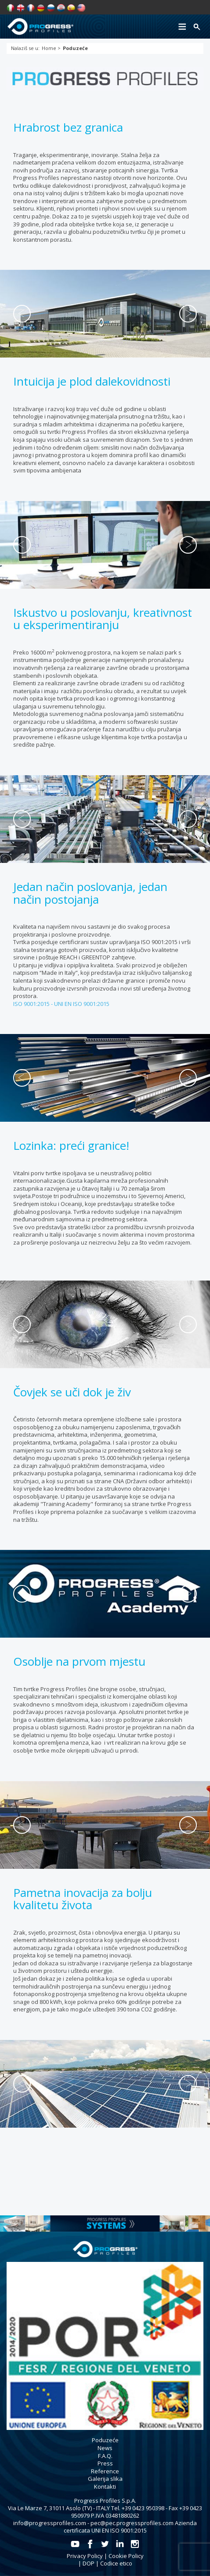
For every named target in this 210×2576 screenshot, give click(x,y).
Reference (105, 2471)
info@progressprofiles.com (49, 2523)
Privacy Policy (85, 2556)
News (105, 2448)
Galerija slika (105, 2479)
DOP (88, 2563)
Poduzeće (105, 2440)
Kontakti (105, 2486)
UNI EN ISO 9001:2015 (81, 1004)
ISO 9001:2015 (32, 1004)
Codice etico (116, 2563)
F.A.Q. (105, 2456)
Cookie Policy (126, 2556)
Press (105, 2463)
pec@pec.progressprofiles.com (132, 2523)
